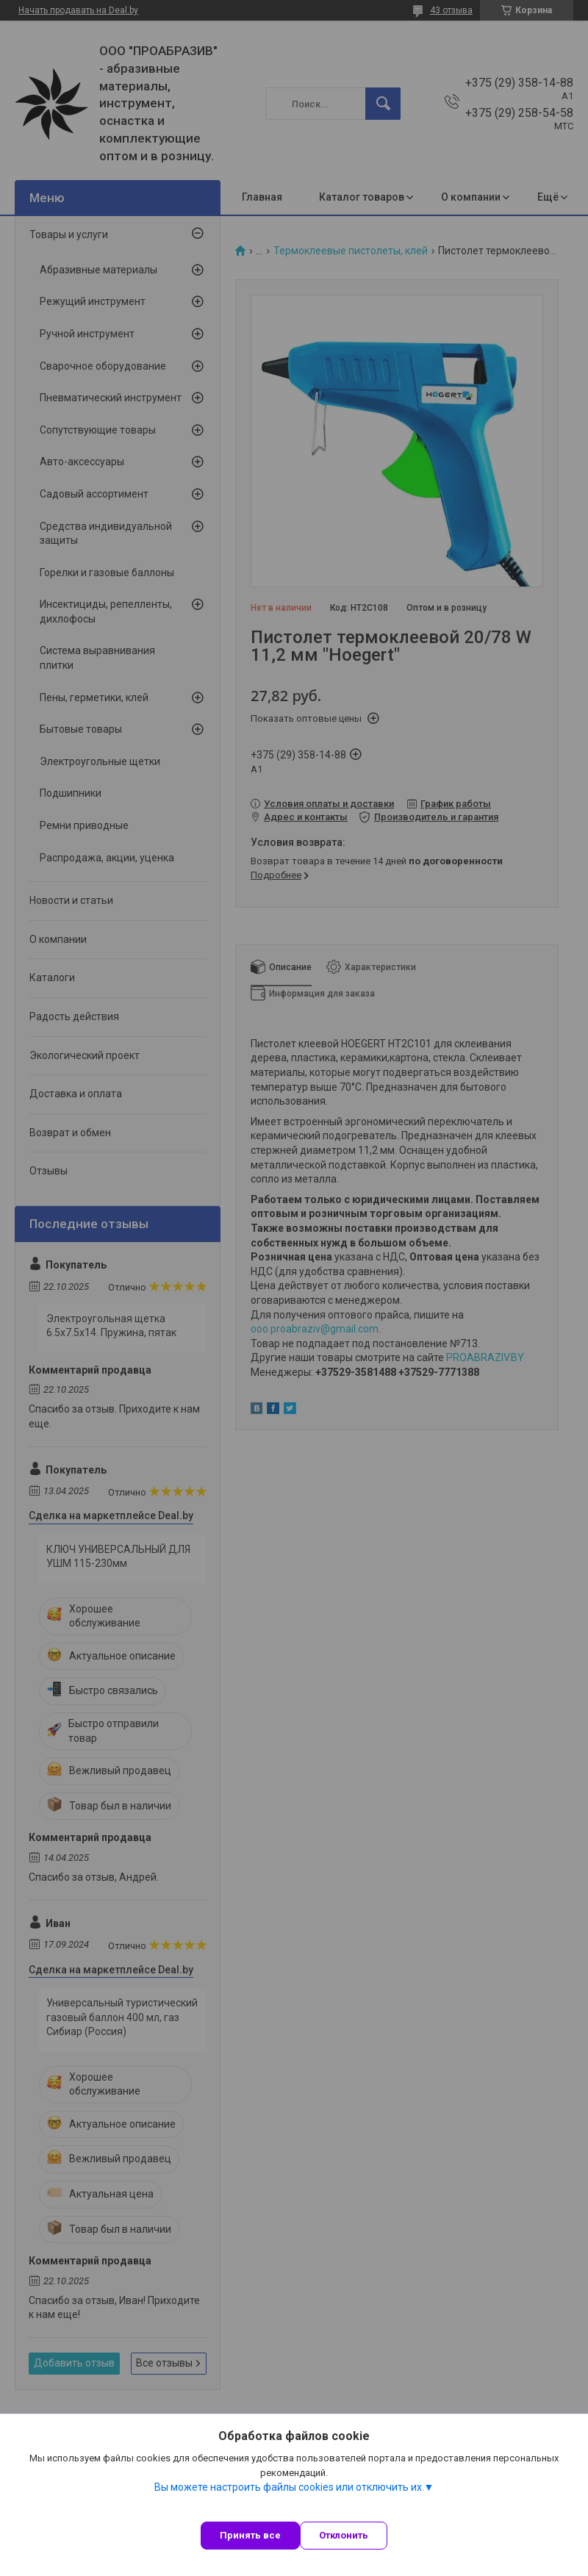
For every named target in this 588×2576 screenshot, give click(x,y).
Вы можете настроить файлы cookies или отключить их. (289, 2487)
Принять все (250, 2535)
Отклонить (343, 2535)
